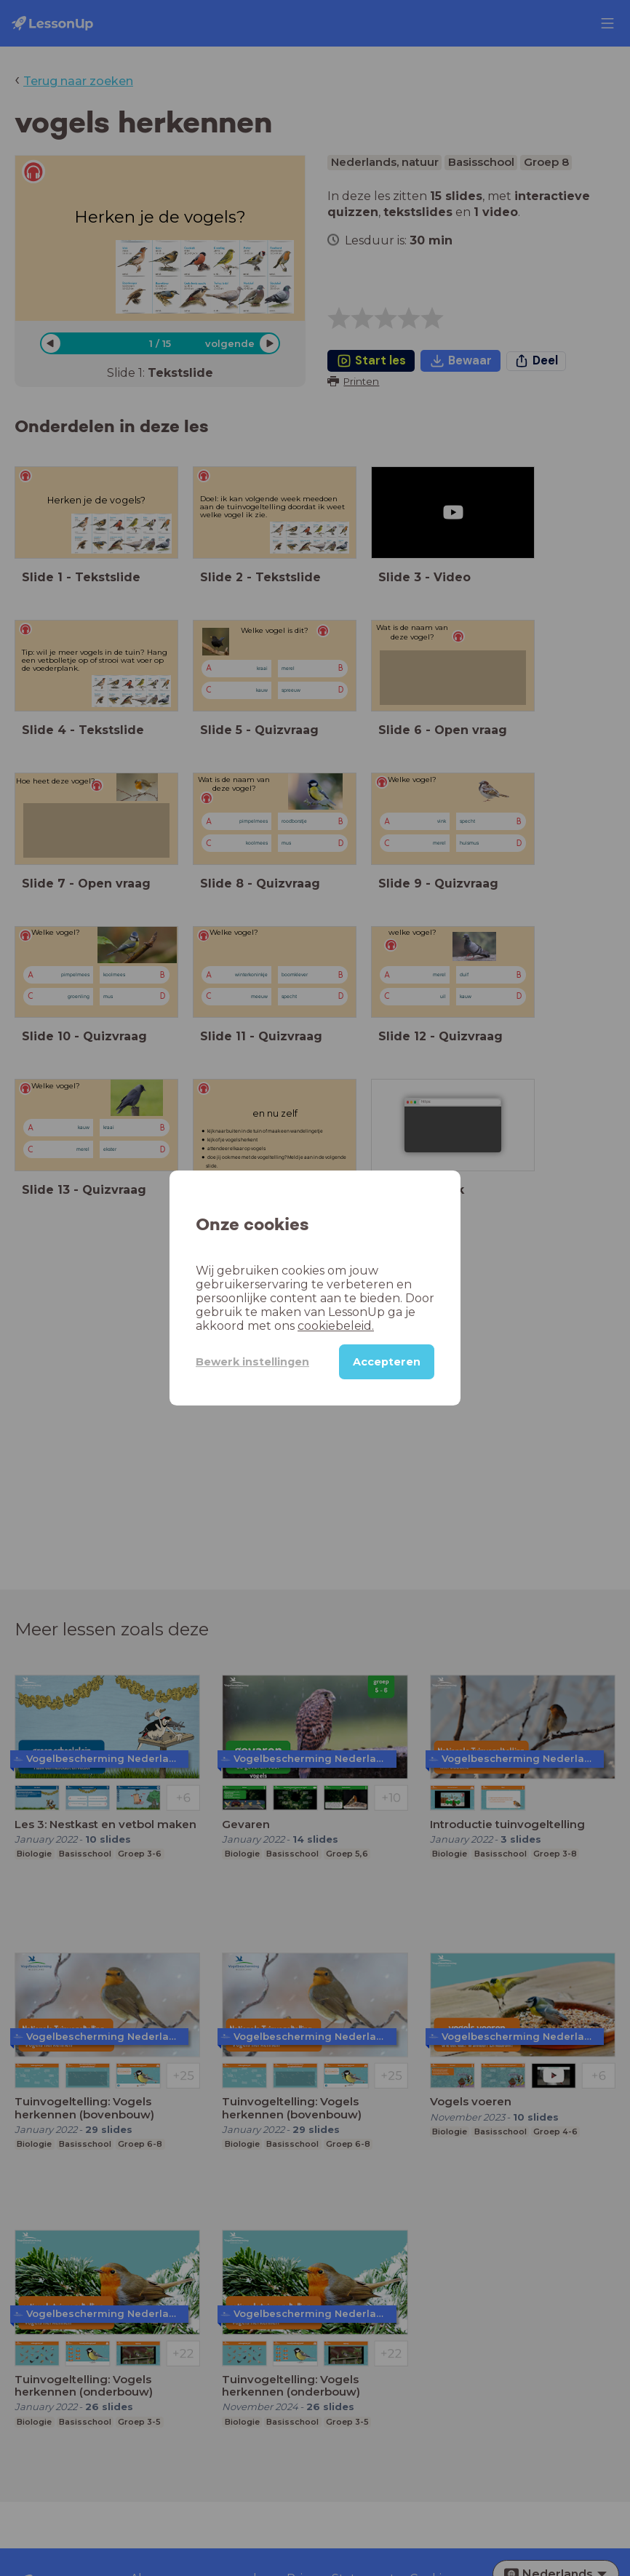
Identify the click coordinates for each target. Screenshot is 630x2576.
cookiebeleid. (336, 1326)
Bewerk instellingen (252, 1361)
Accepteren (386, 1361)
